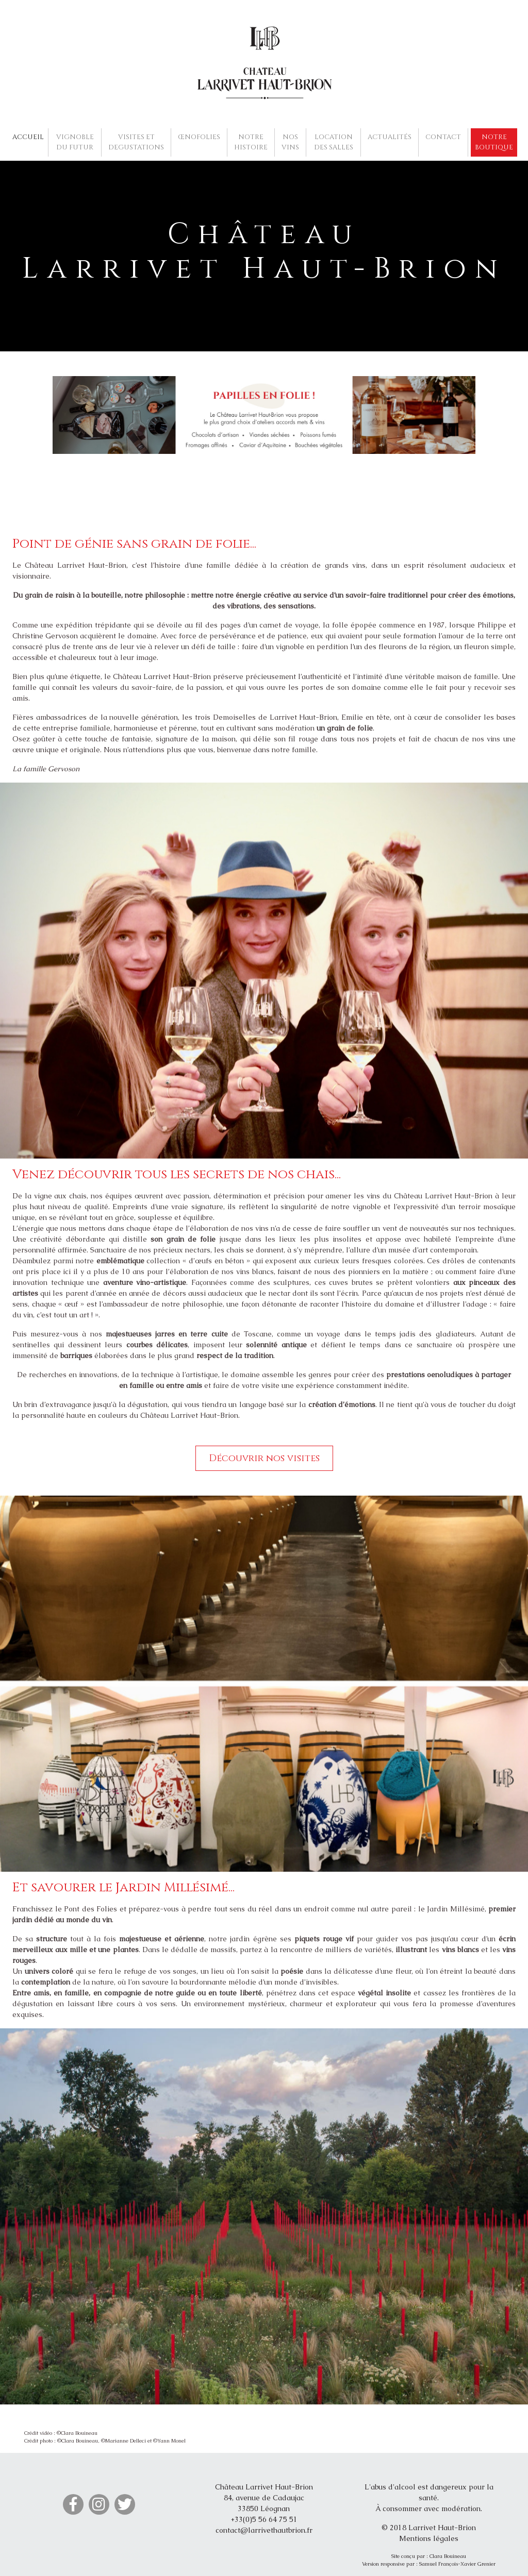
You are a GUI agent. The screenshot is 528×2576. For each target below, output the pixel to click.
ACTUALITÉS (389, 137)
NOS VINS (290, 142)
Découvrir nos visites (264, 1458)
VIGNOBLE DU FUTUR (75, 142)
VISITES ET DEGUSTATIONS (136, 142)
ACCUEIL (28, 137)
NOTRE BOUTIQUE (494, 142)
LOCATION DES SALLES (333, 142)
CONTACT (443, 137)
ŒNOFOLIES (199, 137)
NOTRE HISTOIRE (251, 142)
